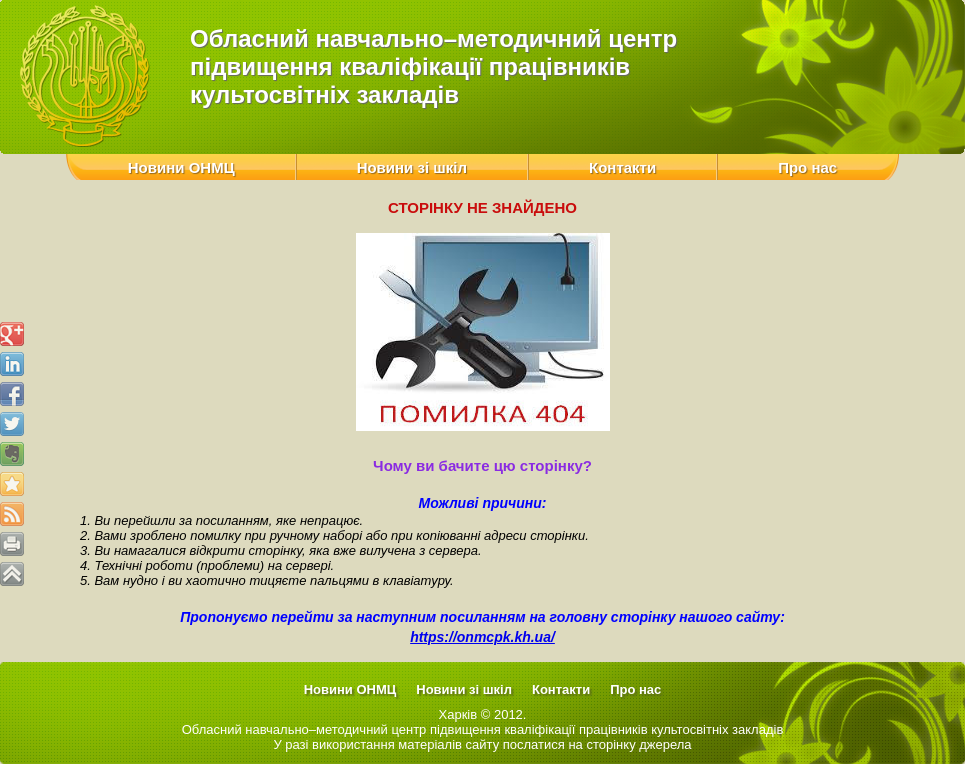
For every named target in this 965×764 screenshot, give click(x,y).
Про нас (807, 167)
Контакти (622, 167)
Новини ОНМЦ (181, 167)
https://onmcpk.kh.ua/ (482, 637)
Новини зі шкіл (412, 167)
